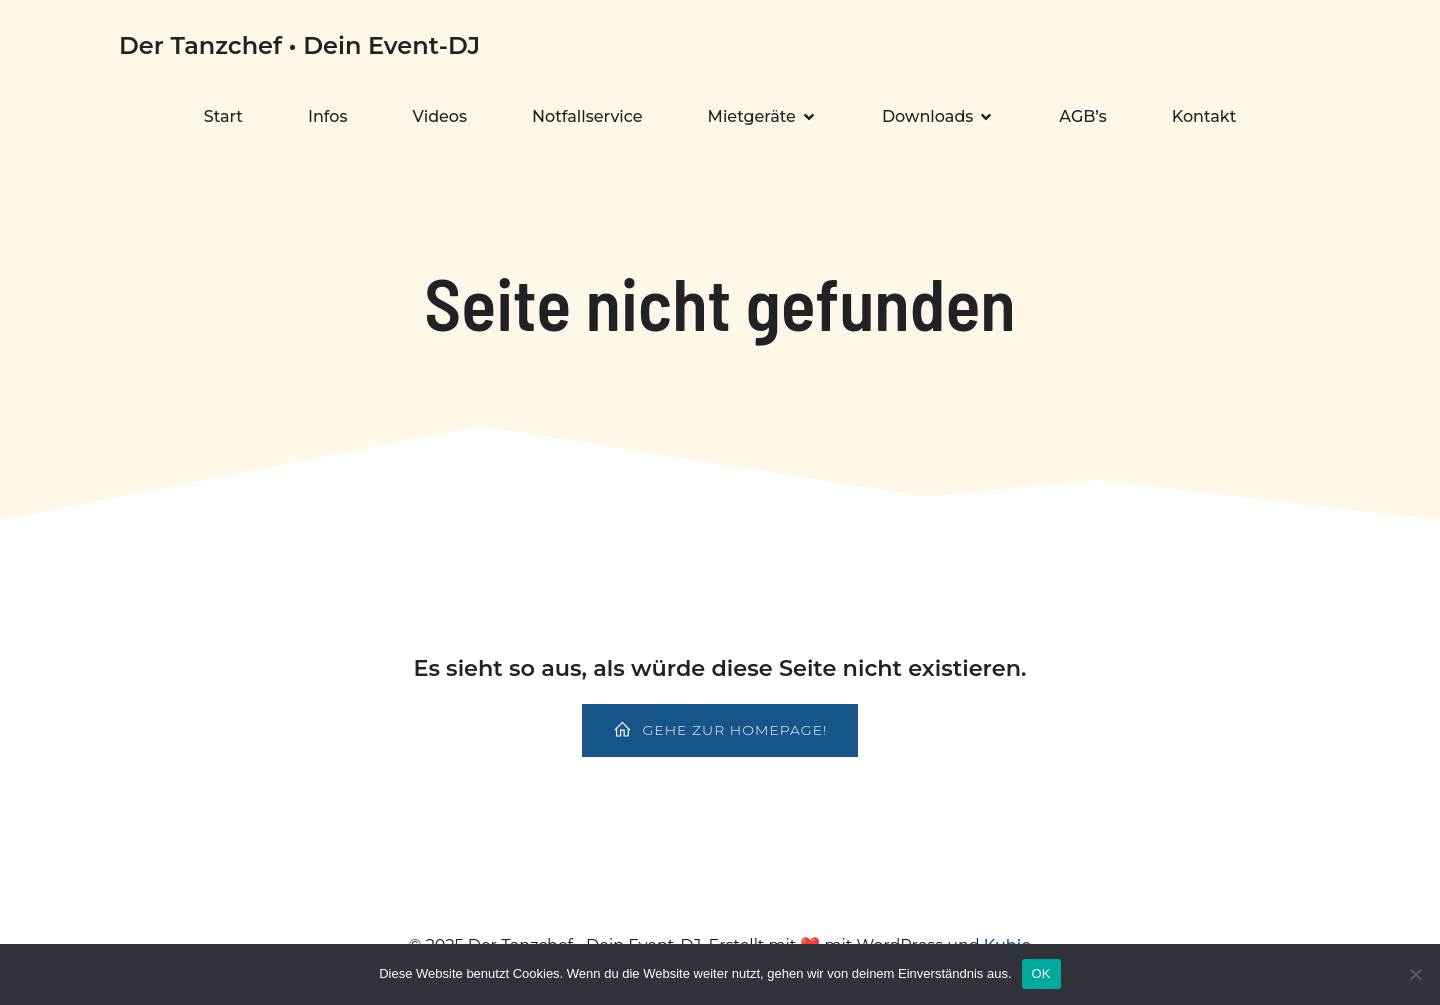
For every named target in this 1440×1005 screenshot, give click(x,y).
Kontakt (1204, 116)
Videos (440, 116)
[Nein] (1415, 974)
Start (223, 116)
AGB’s (1082, 116)
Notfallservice (587, 116)
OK (1041, 973)
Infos (328, 116)
